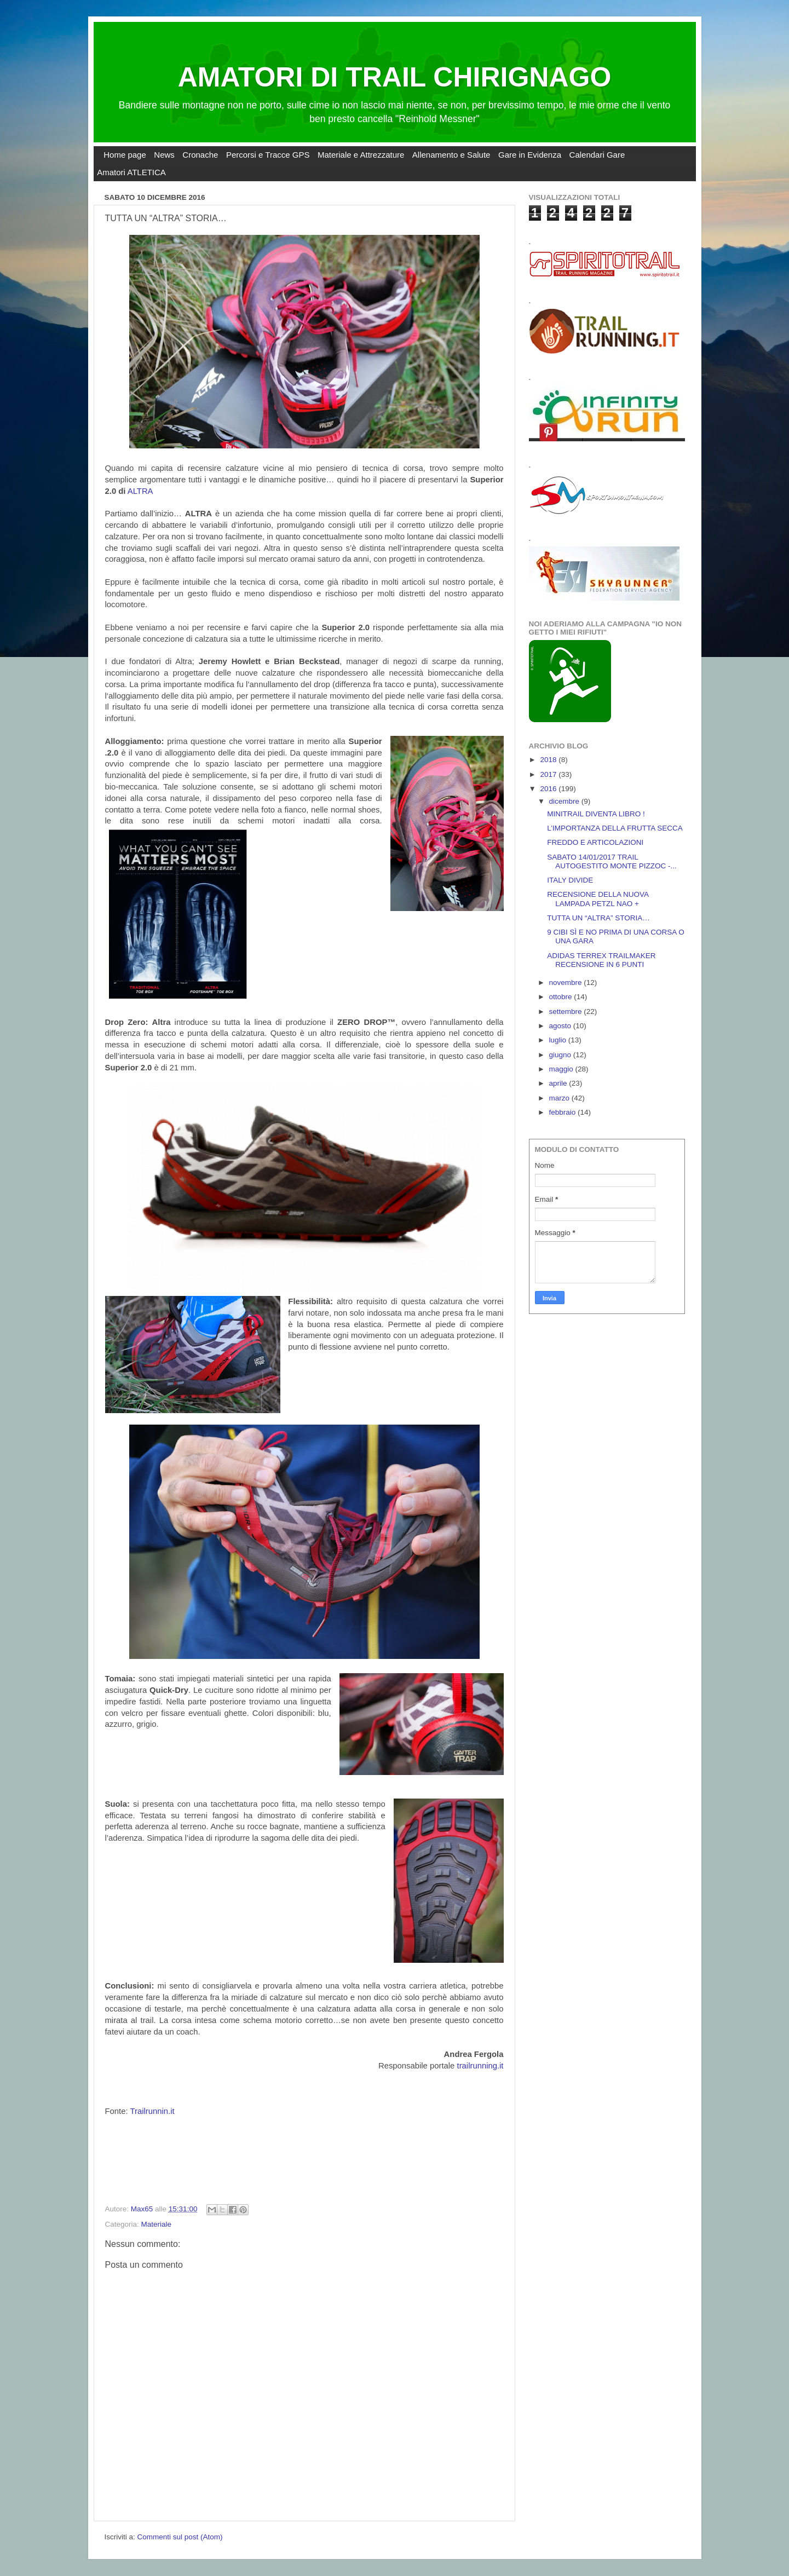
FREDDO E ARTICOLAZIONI (595, 842)
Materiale (156, 2224)
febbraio (563, 1112)
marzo (560, 1098)
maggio (562, 1069)
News (164, 154)
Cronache (200, 154)
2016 (549, 789)
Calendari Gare (597, 154)
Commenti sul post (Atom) (180, 2537)
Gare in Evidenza (529, 154)
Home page (124, 154)
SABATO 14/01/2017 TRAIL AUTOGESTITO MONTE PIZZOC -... (612, 861)
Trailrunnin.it (152, 2111)
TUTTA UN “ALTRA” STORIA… (598, 918)
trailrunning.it (480, 2065)
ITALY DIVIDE (570, 880)
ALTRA (140, 491)
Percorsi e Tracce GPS (268, 154)
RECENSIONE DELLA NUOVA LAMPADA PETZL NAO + (597, 898)
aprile (559, 1083)
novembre (566, 982)
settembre (566, 1011)
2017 (549, 774)
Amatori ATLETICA (131, 172)
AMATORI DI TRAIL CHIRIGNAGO (395, 77)
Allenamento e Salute (451, 154)
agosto (561, 1026)
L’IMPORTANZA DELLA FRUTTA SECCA (615, 828)
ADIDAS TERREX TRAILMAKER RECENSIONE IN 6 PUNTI (601, 960)
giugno (561, 1055)
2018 (549, 760)
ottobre (561, 997)
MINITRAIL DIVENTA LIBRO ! (596, 814)
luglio (558, 1040)
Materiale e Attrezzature (361, 154)
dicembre (565, 801)
